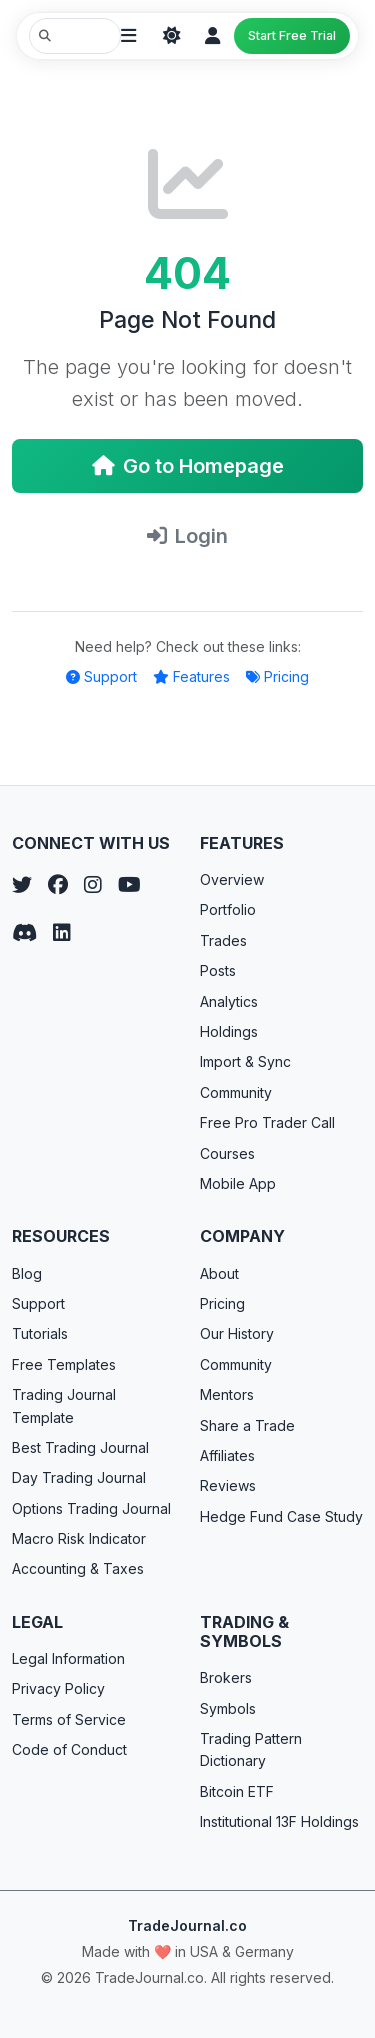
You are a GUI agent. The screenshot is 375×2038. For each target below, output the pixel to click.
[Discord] (24, 933)
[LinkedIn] (62, 933)
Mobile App (238, 1183)
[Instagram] (93, 885)
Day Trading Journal (79, 1477)
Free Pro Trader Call (267, 1122)
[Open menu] (128, 36)
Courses (227, 1153)
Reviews (228, 1485)
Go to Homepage (188, 466)
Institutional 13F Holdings (279, 1821)
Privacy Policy (58, 1688)
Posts (218, 970)
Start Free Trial (292, 35)
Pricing (277, 676)
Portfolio (228, 909)
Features (191, 676)
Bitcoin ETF (237, 1791)
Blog (27, 1273)
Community (236, 1092)
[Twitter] (22, 885)
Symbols (228, 1708)
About (219, 1273)
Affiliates (227, 1455)
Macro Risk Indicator (79, 1538)
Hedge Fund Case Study (281, 1516)
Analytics (229, 1001)
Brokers (226, 1677)
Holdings (229, 1031)
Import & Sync (245, 1061)
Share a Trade (247, 1425)
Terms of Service (69, 1719)
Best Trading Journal (80, 1447)
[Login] (212, 36)
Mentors (227, 1394)
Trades (223, 940)
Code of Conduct (69, 1749)
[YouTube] (129, 885)
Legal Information (68, 1658)
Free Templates (64, 1364)
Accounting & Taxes (78, 1568)
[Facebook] (58, 885)
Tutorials (40, 1333)
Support (101, 676)
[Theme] (172, 36)
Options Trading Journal (91, 1508)
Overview (232, 879)
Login (187, 536)
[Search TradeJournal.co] (75, 36)
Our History (237, 1333)
